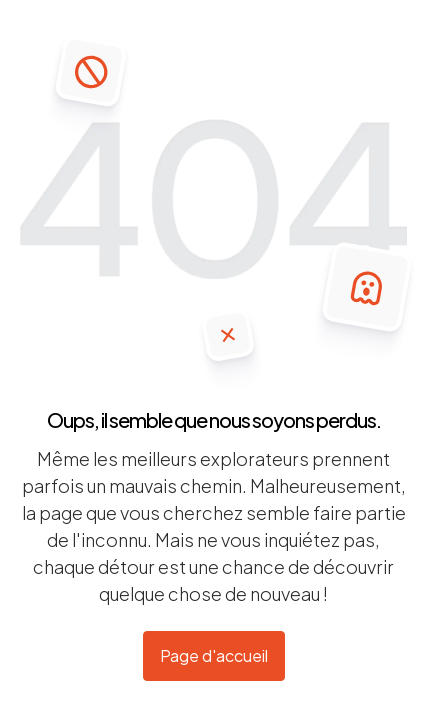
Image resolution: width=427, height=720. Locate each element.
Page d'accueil (214, 655)
